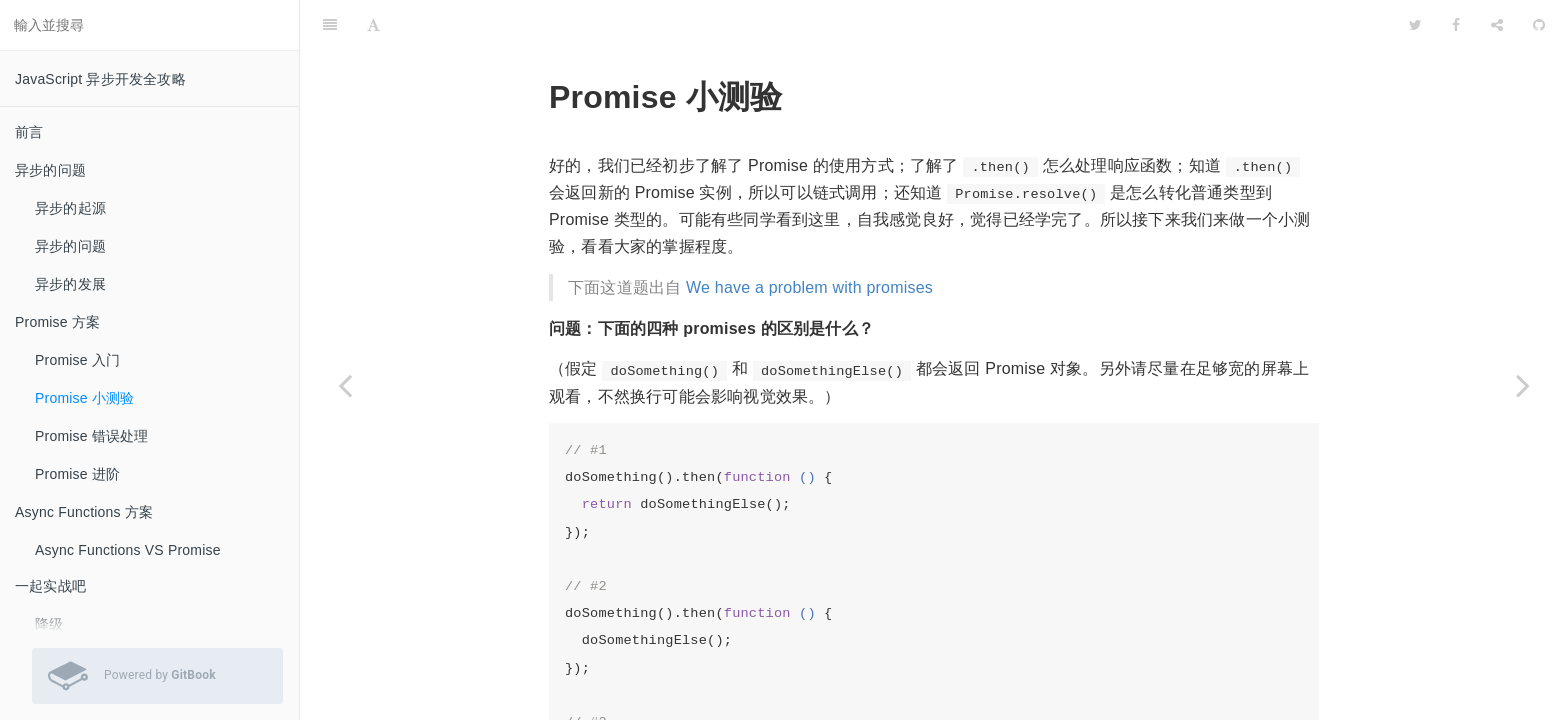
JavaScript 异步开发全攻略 (100, 79)
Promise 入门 (77, 360)
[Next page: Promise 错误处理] (1523, 385)
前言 (29, 132)
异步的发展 (70, 284)
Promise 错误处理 (92, 436)
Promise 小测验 (84, 398)
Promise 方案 (57, 322)
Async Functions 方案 (84, 512)
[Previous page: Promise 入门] (345, 385)
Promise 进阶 (77, 474)
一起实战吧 (50, 586)
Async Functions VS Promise (128, 550)
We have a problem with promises (809, 237)
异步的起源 (70, 208)
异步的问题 (50, 170)
